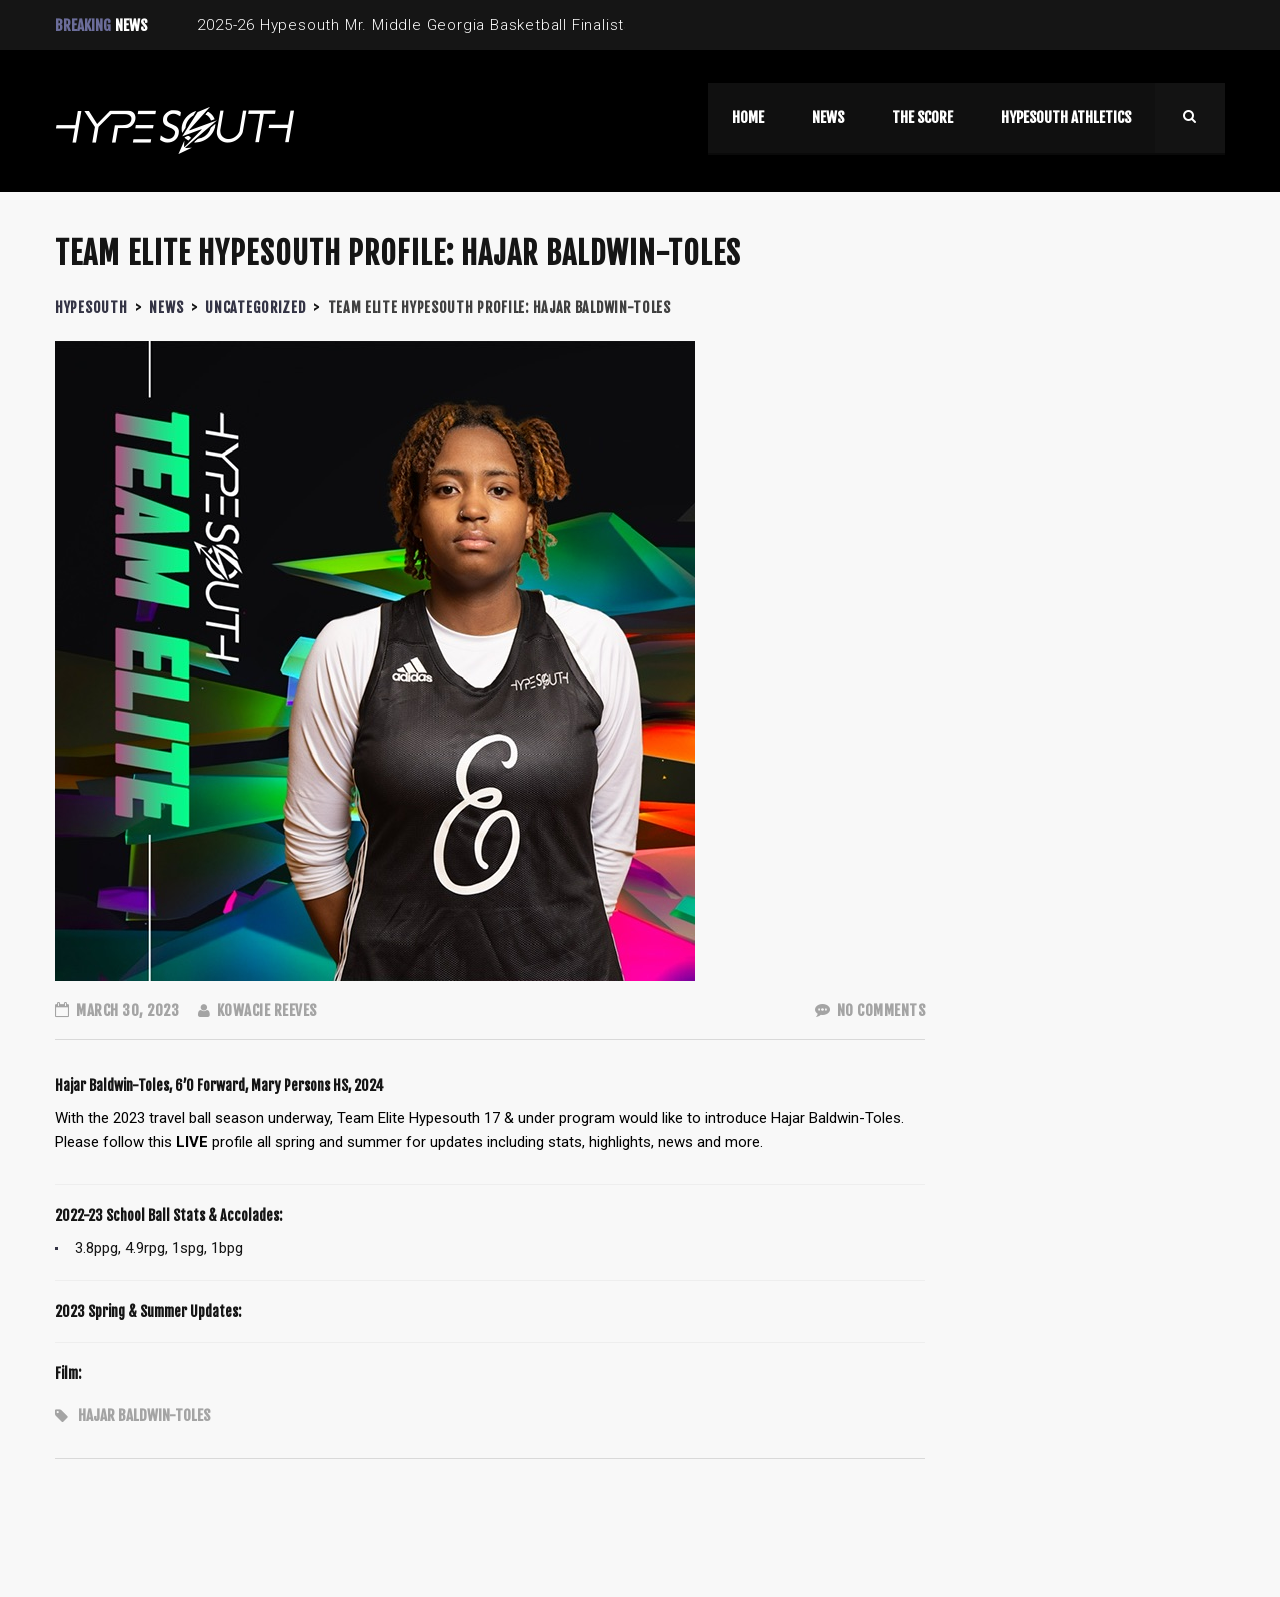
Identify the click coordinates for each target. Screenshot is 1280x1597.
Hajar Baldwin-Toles (144, 1415)
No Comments (870, 1010)
